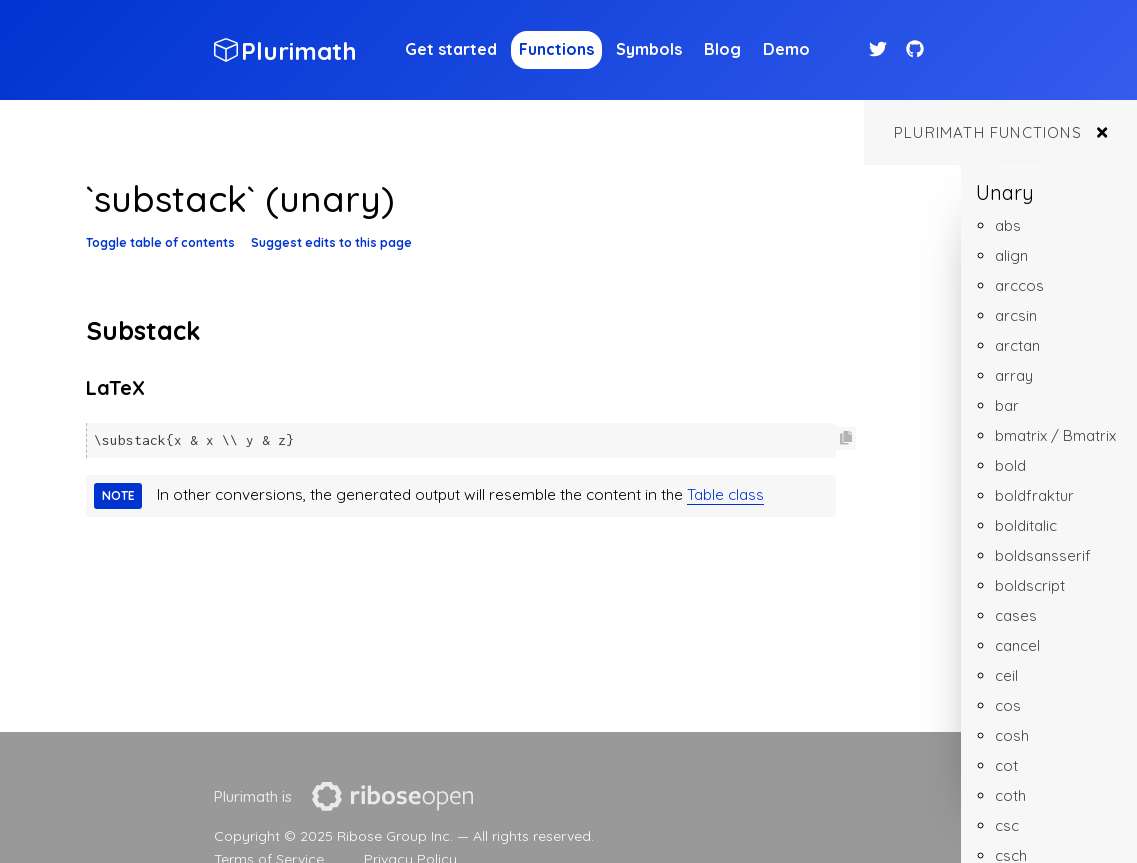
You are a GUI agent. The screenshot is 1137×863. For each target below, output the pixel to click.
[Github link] (915, 49)
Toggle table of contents (160, 242)
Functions (556, 49)
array (1014, 375)
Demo (786, 49)
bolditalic (1026, 525)
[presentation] (392, 796)
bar (1007, 405)
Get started (451, 49)
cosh (1012, 735)
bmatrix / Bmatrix (1055, 435)
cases (1016, 615)
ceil (1006, 675)
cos (1008, 705)
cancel (1017, 645)
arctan (1017, 345)
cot (1006, 765)
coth (1010, 795)
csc (1007, 825)
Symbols (649, 49)
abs (1008, 225)
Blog (722, 49)
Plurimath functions (988, 132)
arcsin (1016, 315)
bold (1010, 465)
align (1011, 255)
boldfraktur (1034, 495)
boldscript (1030, 585)
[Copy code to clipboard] (846, 438)
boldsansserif (1043, 555)
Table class (725, 493)
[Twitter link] (880, 49)
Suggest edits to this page (331, 242)
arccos (1019, 285)
